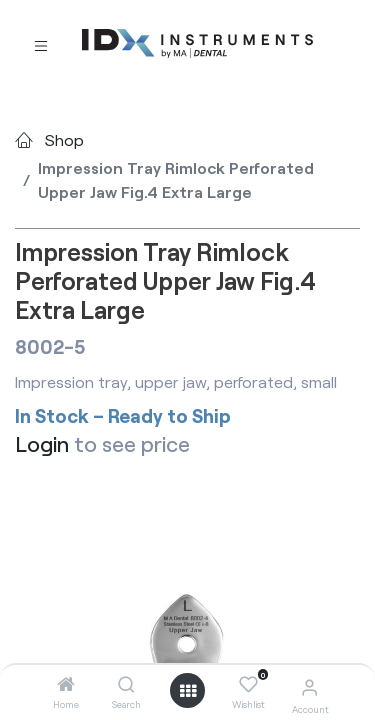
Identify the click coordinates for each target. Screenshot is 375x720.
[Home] (66, 684)
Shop (64, 139)
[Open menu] (188, 691)
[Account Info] (309, 686)
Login (42, 443)
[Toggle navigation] (41, 44)
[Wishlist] (248, 685)
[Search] (126, 684)
